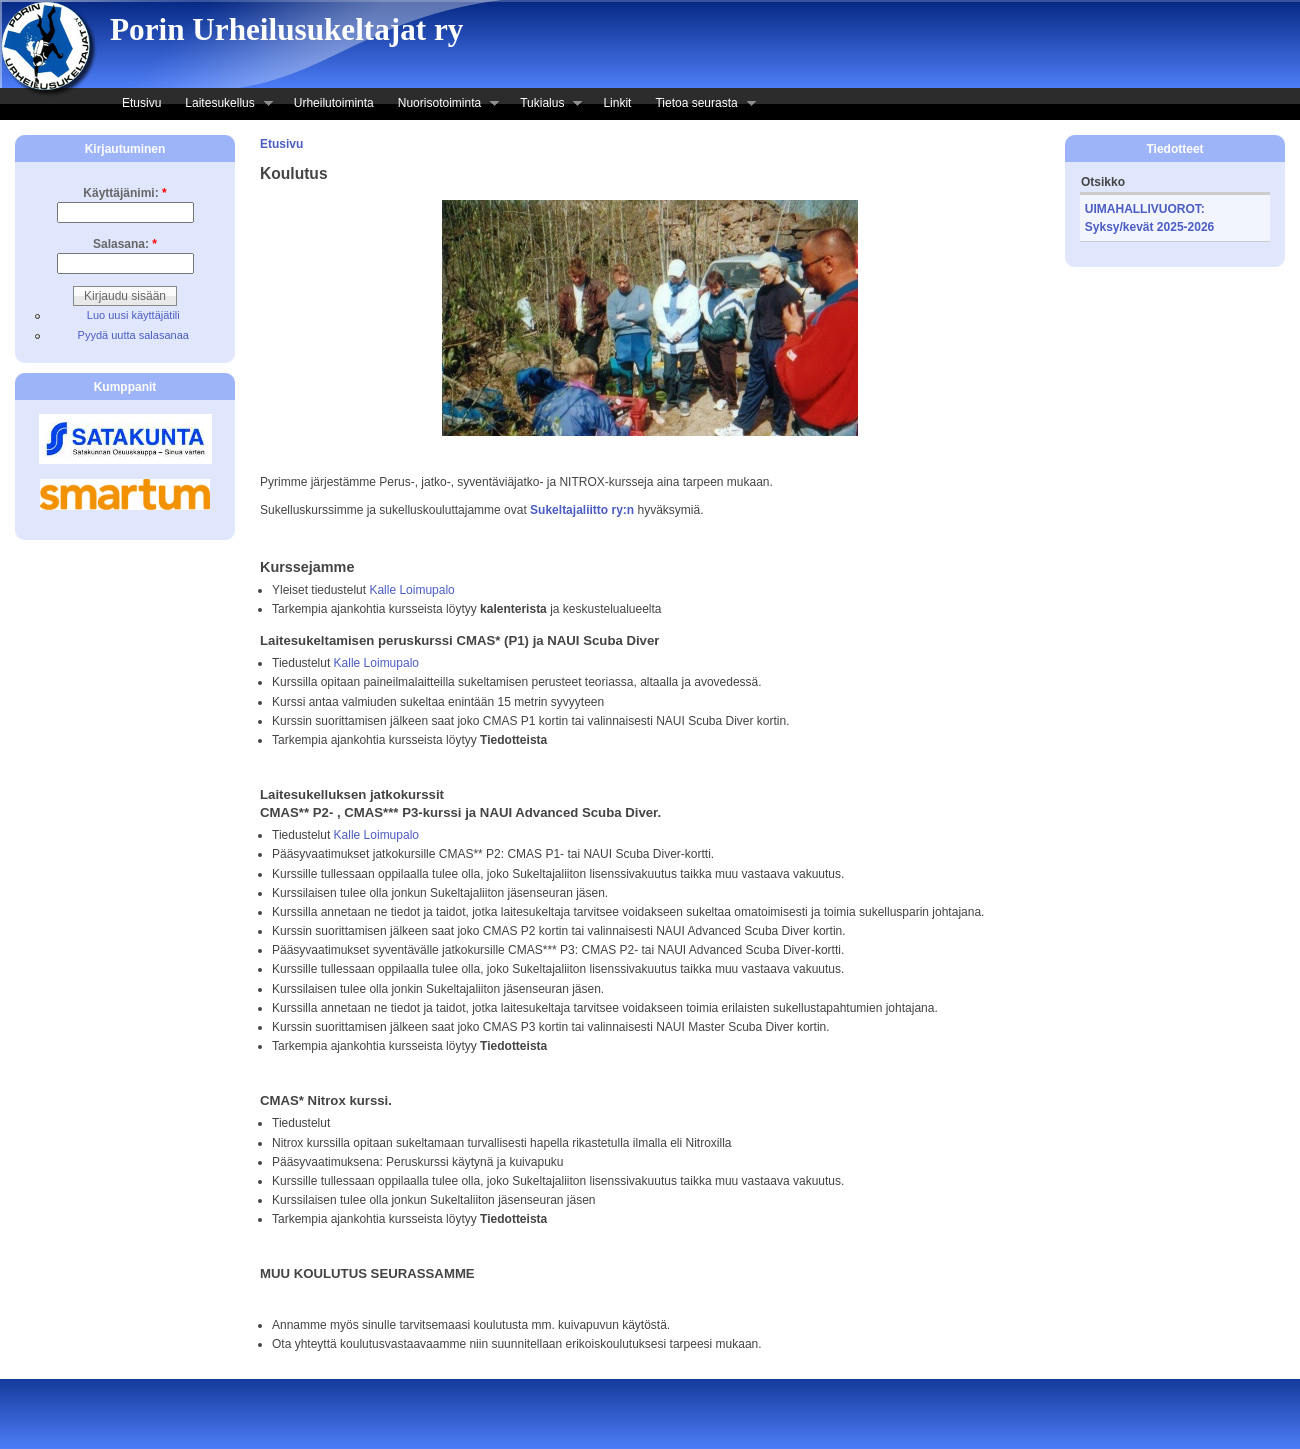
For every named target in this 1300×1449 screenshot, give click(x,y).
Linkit (617, 103)
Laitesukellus (222, 105)
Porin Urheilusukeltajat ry (286, 29)
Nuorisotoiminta (442, 105)
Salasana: (125, 244)
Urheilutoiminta (334, 103)
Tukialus (545, 105)
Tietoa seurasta (699, 105)
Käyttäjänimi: (124, 193)
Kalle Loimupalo (411, 590)
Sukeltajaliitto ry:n (582, 510)
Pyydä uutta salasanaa (133, 335)
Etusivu (141, 103)
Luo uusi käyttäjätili (133, 315)
